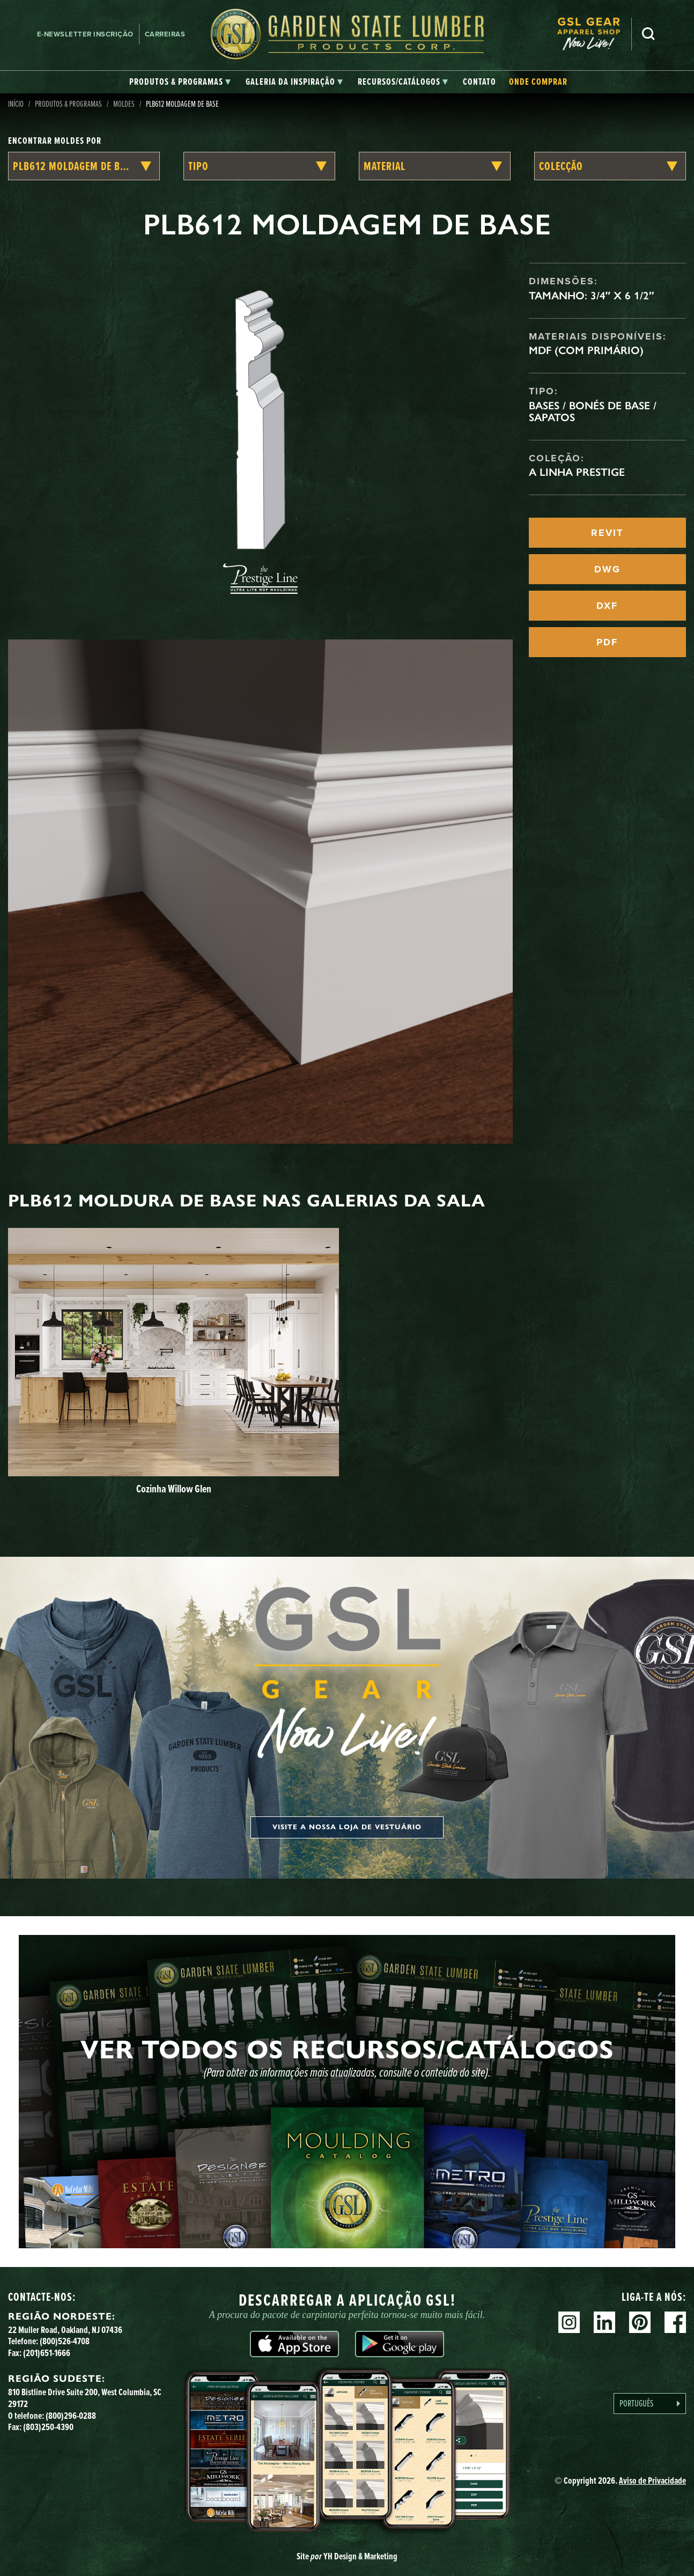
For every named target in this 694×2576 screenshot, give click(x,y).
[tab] (180, 82)
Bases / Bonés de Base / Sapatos (592, 411)
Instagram (569, 2322)
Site (347, 2556)
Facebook (675, 2322)
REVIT (607, 533)
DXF (607, 606)
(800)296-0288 (71, 2416)
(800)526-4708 (65, 2341)
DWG (607, 569)
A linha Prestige (577, 472)
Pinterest (640, 2322)
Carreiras (165, 34)
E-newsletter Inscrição (85, 34)
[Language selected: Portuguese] (650, 2403)
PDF (607, 642)
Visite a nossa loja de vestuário (347, 1827)
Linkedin (604, 2322)
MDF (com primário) (586, 350)
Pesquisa (648, 33)
